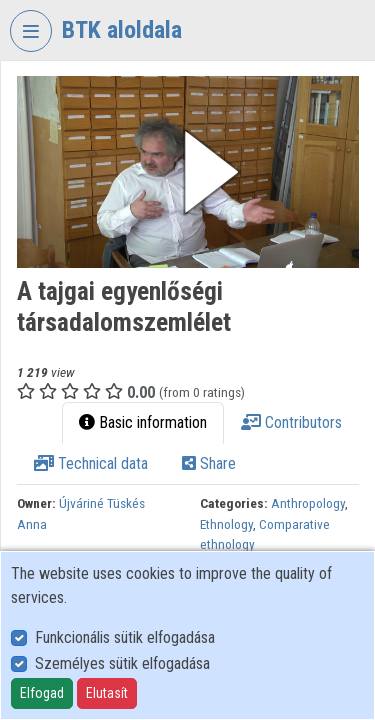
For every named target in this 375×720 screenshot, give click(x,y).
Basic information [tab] (143, 422)
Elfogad (42, 693)
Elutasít (107, 693)
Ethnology (226, 524)
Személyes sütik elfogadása (122, 663)
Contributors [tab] (291, 422)
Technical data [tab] (91, 463)
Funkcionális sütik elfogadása (125, 637)
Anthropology (308, 503)
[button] (188, 172)
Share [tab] (209, 463)
